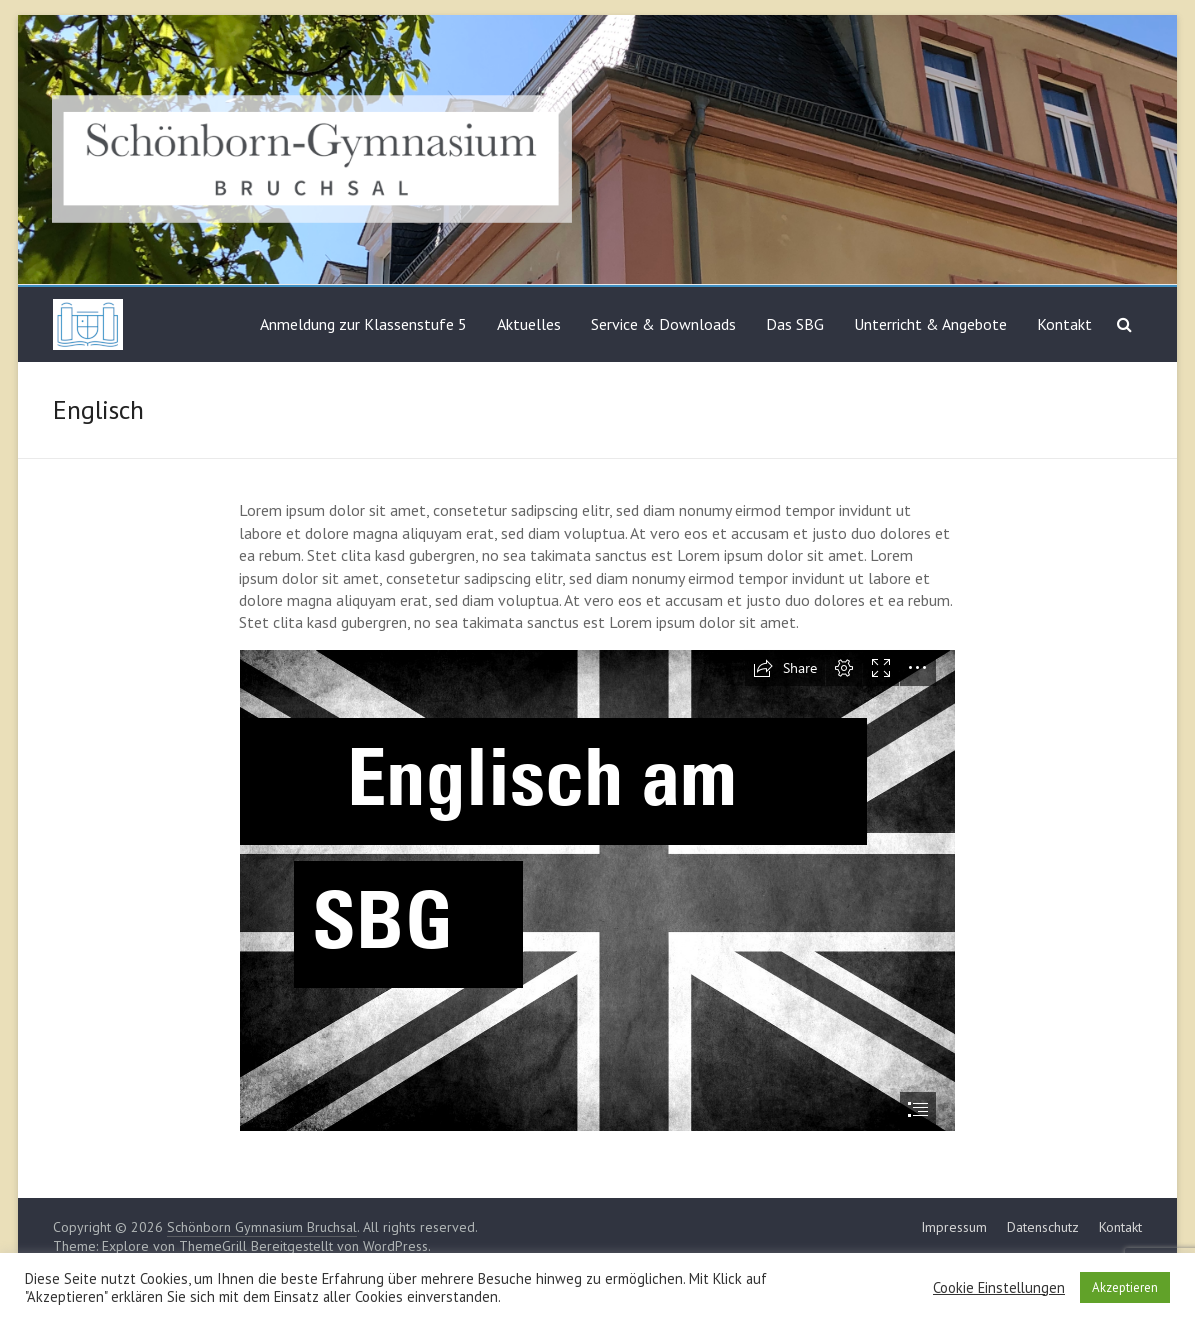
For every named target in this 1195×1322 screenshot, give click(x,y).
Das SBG (795, 324)
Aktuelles (529, 324)
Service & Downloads (663, 324)
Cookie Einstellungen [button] (999, 1288)
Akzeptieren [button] (1125, 1287)
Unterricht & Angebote (930, 324)
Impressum (954, 1227)
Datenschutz (1043, 1227)
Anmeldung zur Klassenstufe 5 (363, 324)
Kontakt (1064, 324)
